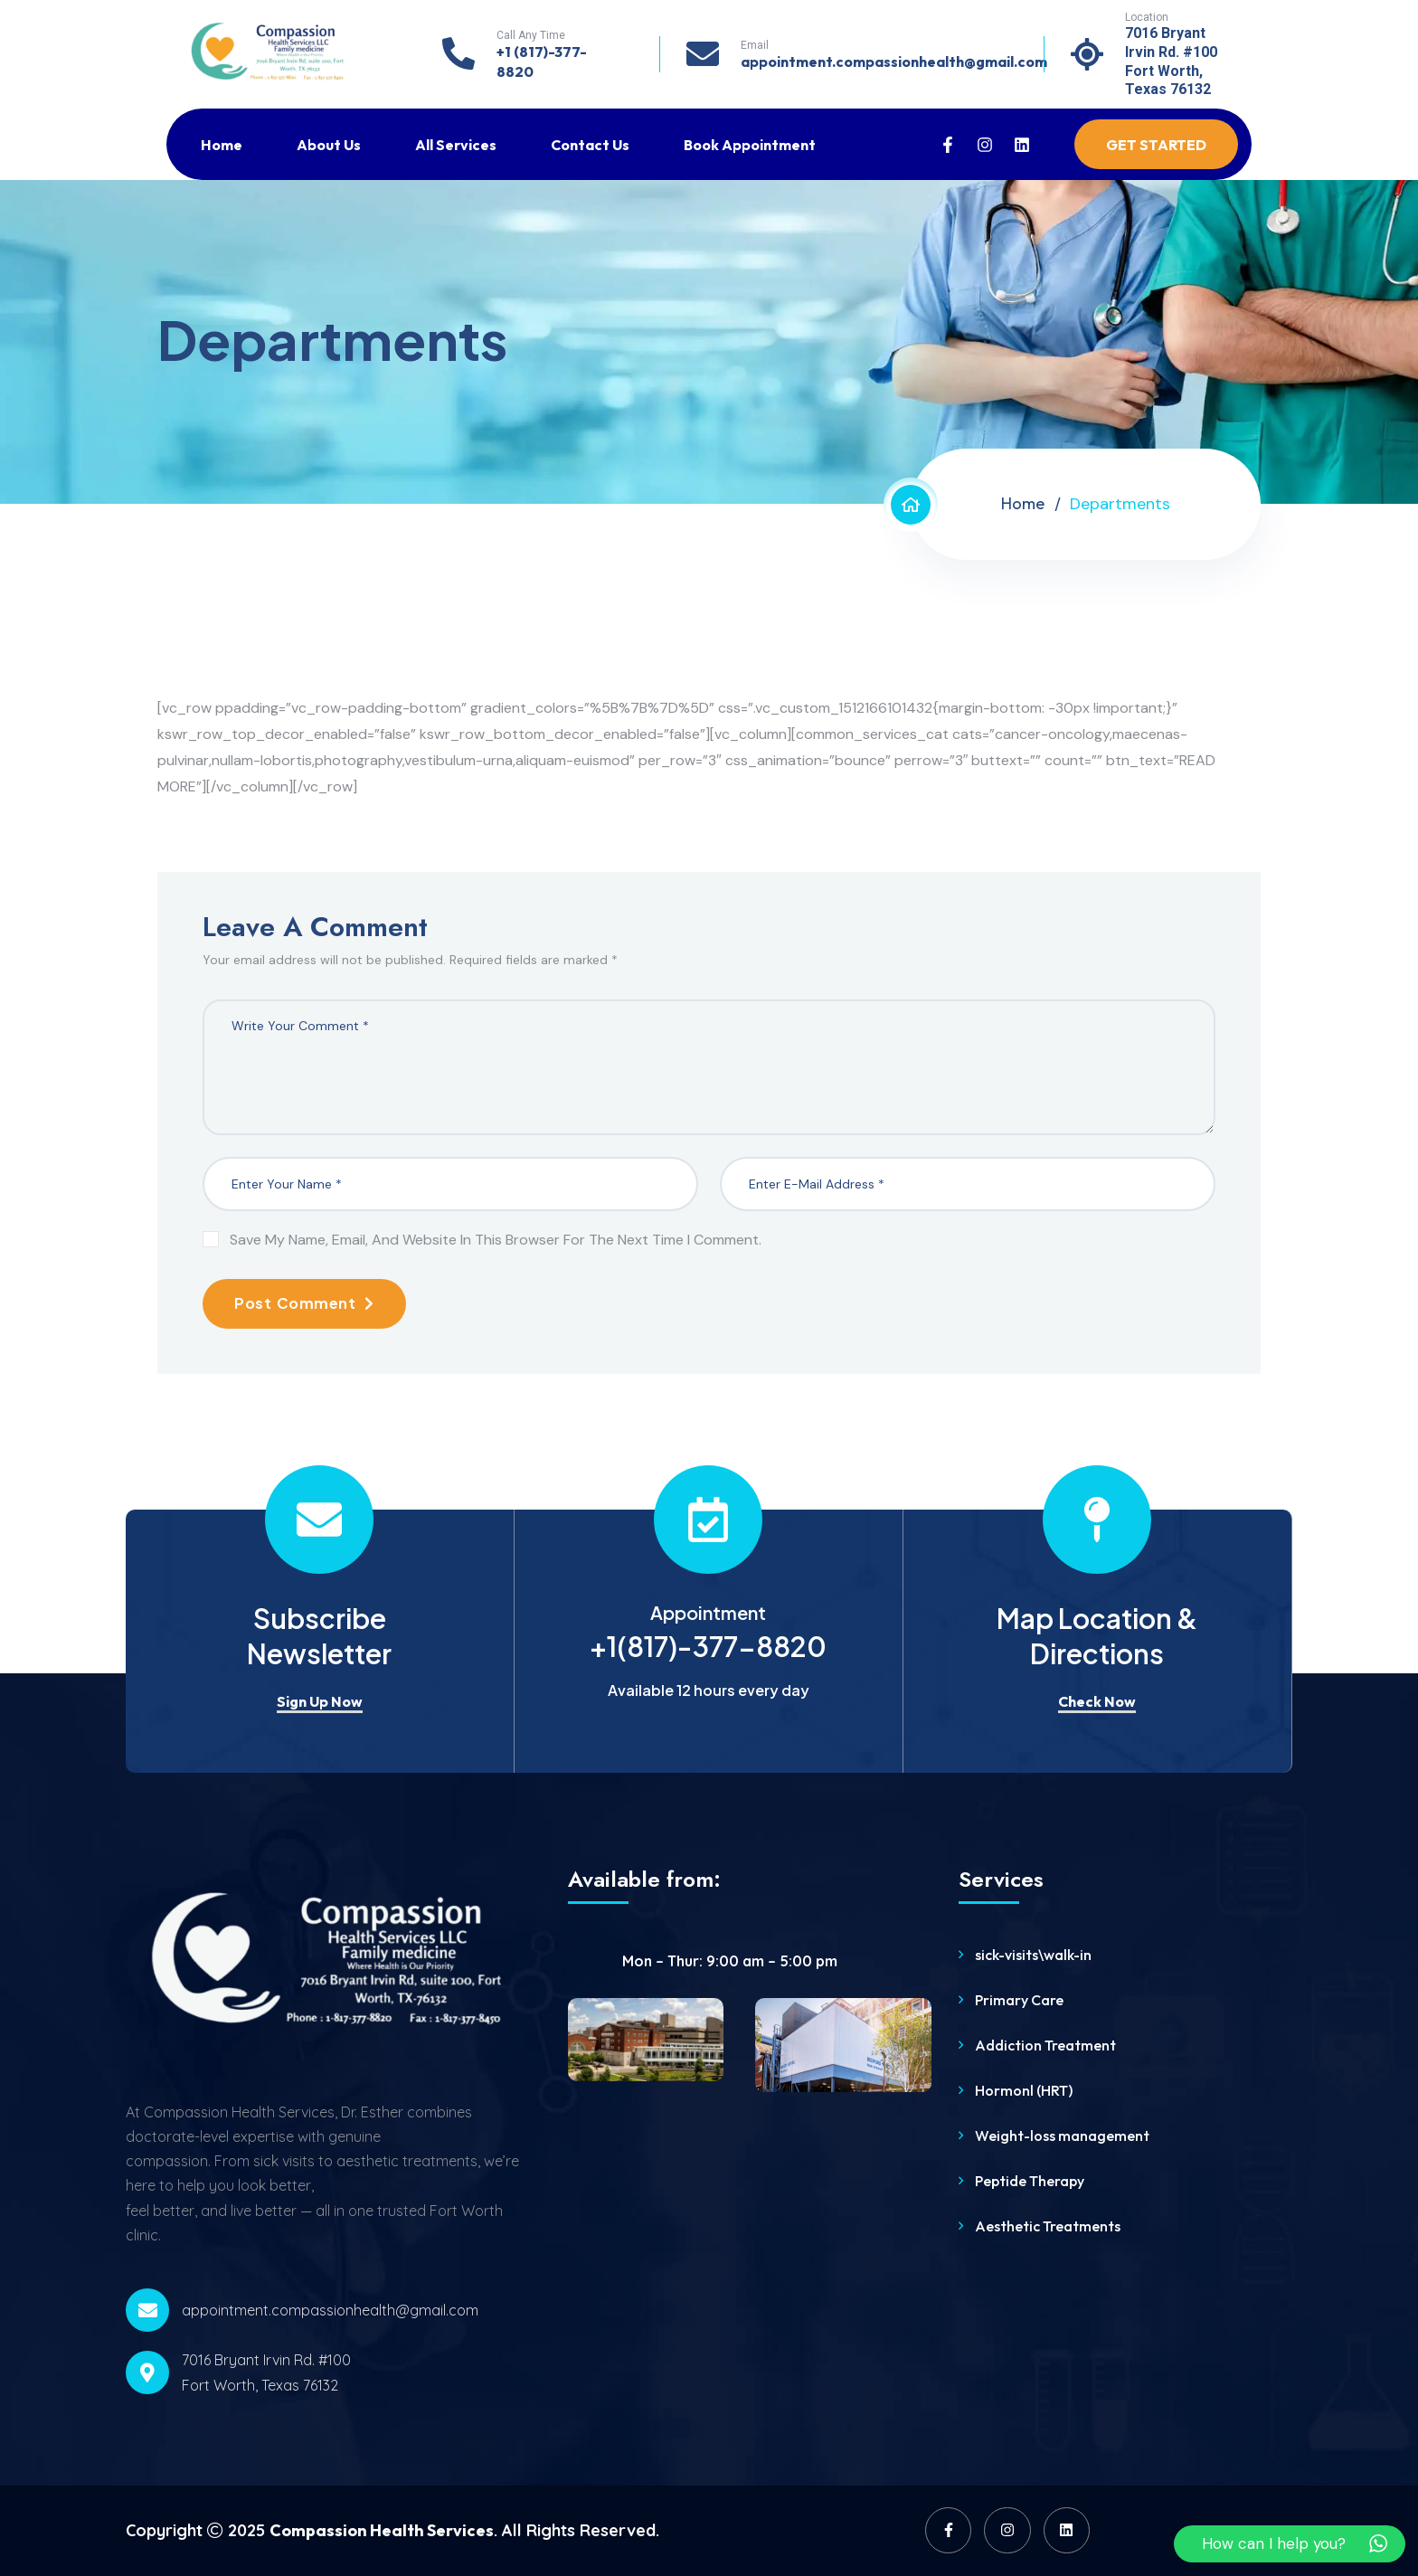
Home (221, 145)
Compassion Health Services (381, 2530)
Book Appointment (750, 145)
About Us (329, 145)
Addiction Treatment (1045, 2045)
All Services (455, 145)
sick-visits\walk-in (1033, 1955)
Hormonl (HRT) (1024, 2090)
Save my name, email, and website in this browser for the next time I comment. (495, 1239)
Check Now (1097, 1701)
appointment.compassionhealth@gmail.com (894, 61)
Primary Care (1019, 2000)
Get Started (1156, 145)
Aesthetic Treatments (1047, 2226)
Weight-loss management (1062, 2135)
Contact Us (590, 145)
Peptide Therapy (1029, 2181)
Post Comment (304, 1302)
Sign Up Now (320, 1701)
